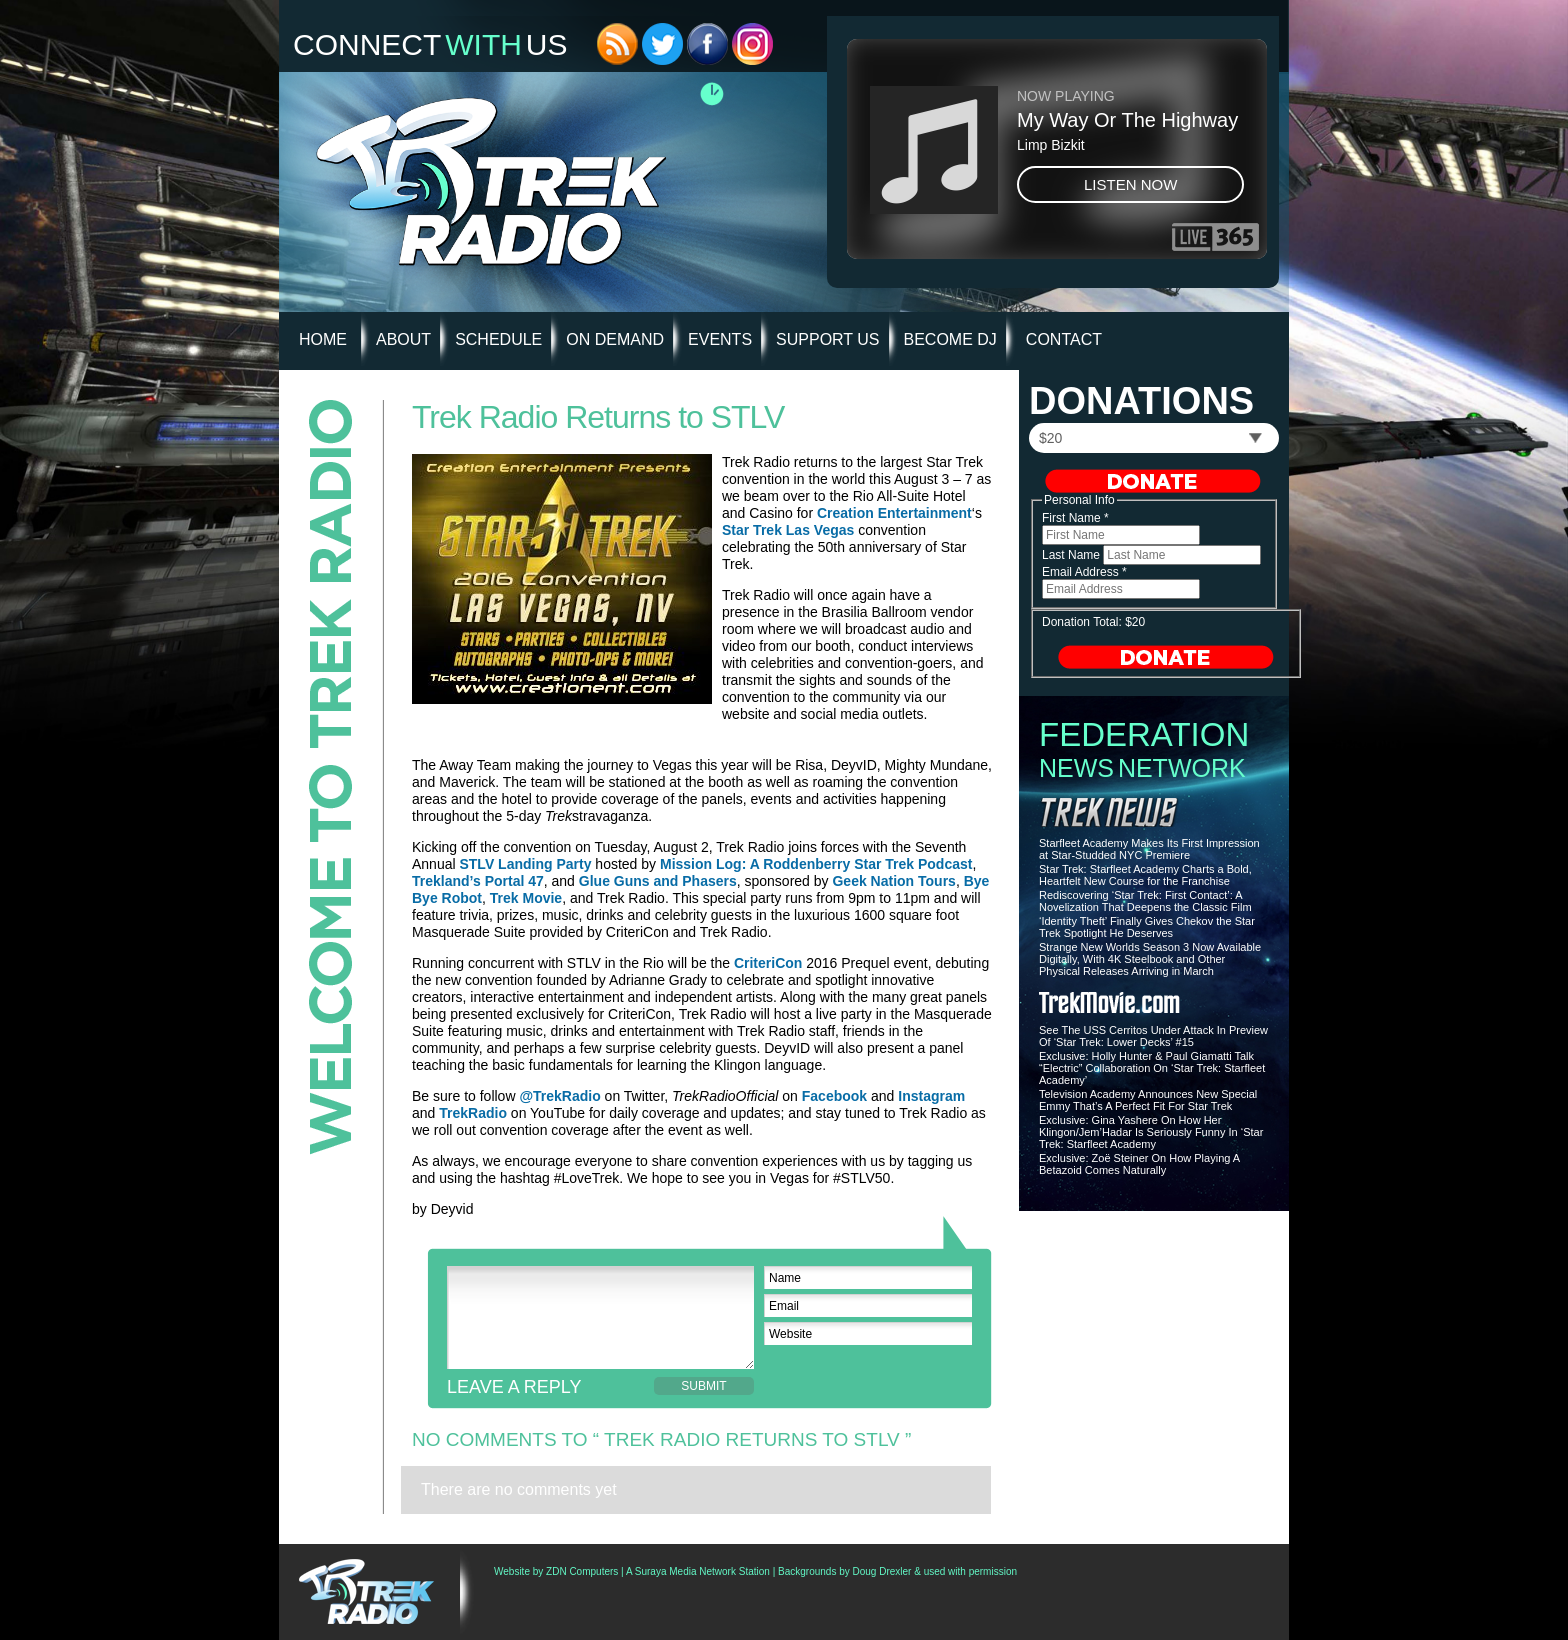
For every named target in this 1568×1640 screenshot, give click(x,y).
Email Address (1084, 572)
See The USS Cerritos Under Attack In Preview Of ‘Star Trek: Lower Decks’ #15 (1153, 1036)
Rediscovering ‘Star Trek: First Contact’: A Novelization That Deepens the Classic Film (1145, 901)
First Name (1075, 518)
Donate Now (1153, 481)
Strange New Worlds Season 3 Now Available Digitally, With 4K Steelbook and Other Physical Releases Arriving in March (1150, 959)
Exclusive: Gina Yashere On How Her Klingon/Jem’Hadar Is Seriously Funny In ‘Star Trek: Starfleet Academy (1151, 1132)
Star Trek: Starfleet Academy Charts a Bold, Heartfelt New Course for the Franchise (1145, 875)
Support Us (827, 339)
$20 (1050, 438)
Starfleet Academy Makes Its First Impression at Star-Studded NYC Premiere (1149, 849)
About (403, 339)
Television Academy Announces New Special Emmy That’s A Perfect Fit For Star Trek (1148, 1100)
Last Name (1072, 555)
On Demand (615, 339)
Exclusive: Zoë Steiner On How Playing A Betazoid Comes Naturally (1139, 1164)
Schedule (498, 339)
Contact (1064, 339)
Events (720, 339)
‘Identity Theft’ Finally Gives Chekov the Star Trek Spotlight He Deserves (1147, 927)
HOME (323, 339)
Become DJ (950, 339)
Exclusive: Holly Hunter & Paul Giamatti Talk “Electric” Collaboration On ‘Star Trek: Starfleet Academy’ (1152, 1068)
